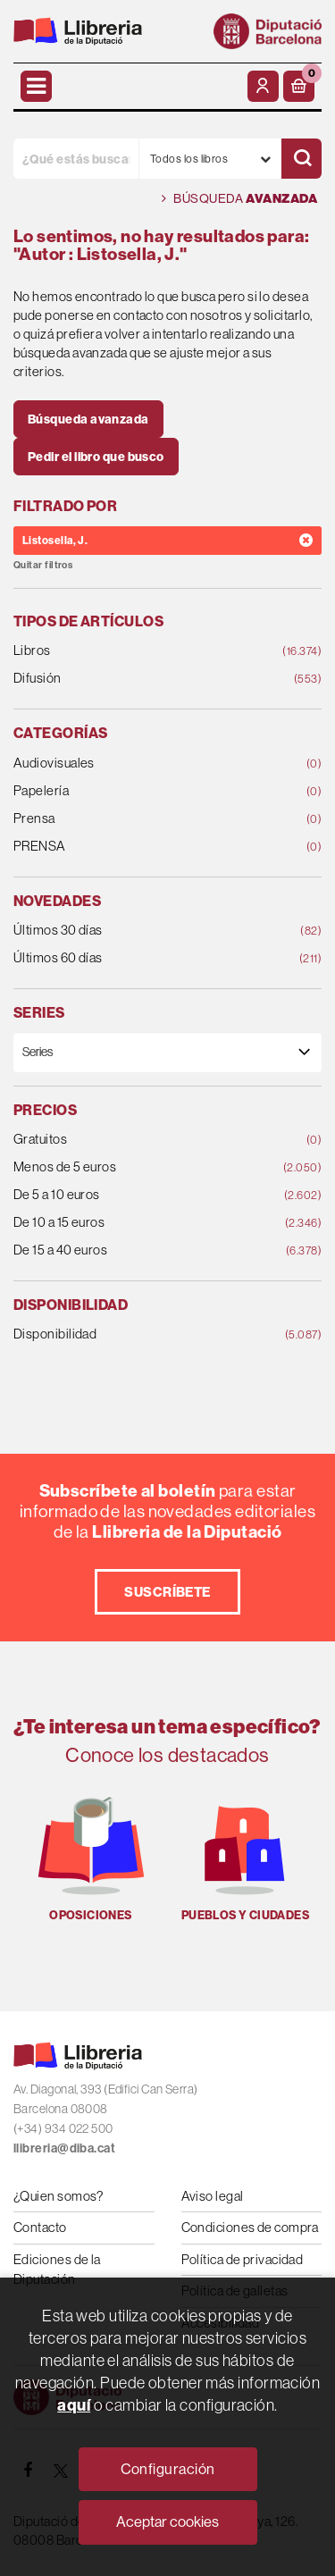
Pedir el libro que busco (96, 457)
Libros (139, 651)
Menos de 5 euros (139, 1167)
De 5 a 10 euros (139, 1195)
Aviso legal (212, 2195)
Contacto (40, 2227)
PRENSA (139, 846)
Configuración (168, 2469)
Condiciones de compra (250, 2227)
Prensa (139, 819)
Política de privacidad (242, 2259)
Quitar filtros (42, 565)
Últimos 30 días (139, 930)
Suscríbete (167, 1591)
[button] (298, 86)
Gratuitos (139, 1139)
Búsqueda (239, 199)
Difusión (139, 678)
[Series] (167, 1052)
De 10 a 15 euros (139, 1222)
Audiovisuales (139, 763)
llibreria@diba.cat (64, 2148)
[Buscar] (301, 158)
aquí (73, 2405)
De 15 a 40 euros (139, 1250)
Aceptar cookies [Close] (167, 2521)
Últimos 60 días (139, 958)
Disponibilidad (139, 1334)
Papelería (139, 791)
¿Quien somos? (58, 2195)
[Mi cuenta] (263, 86)
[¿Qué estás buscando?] (75, 158)
